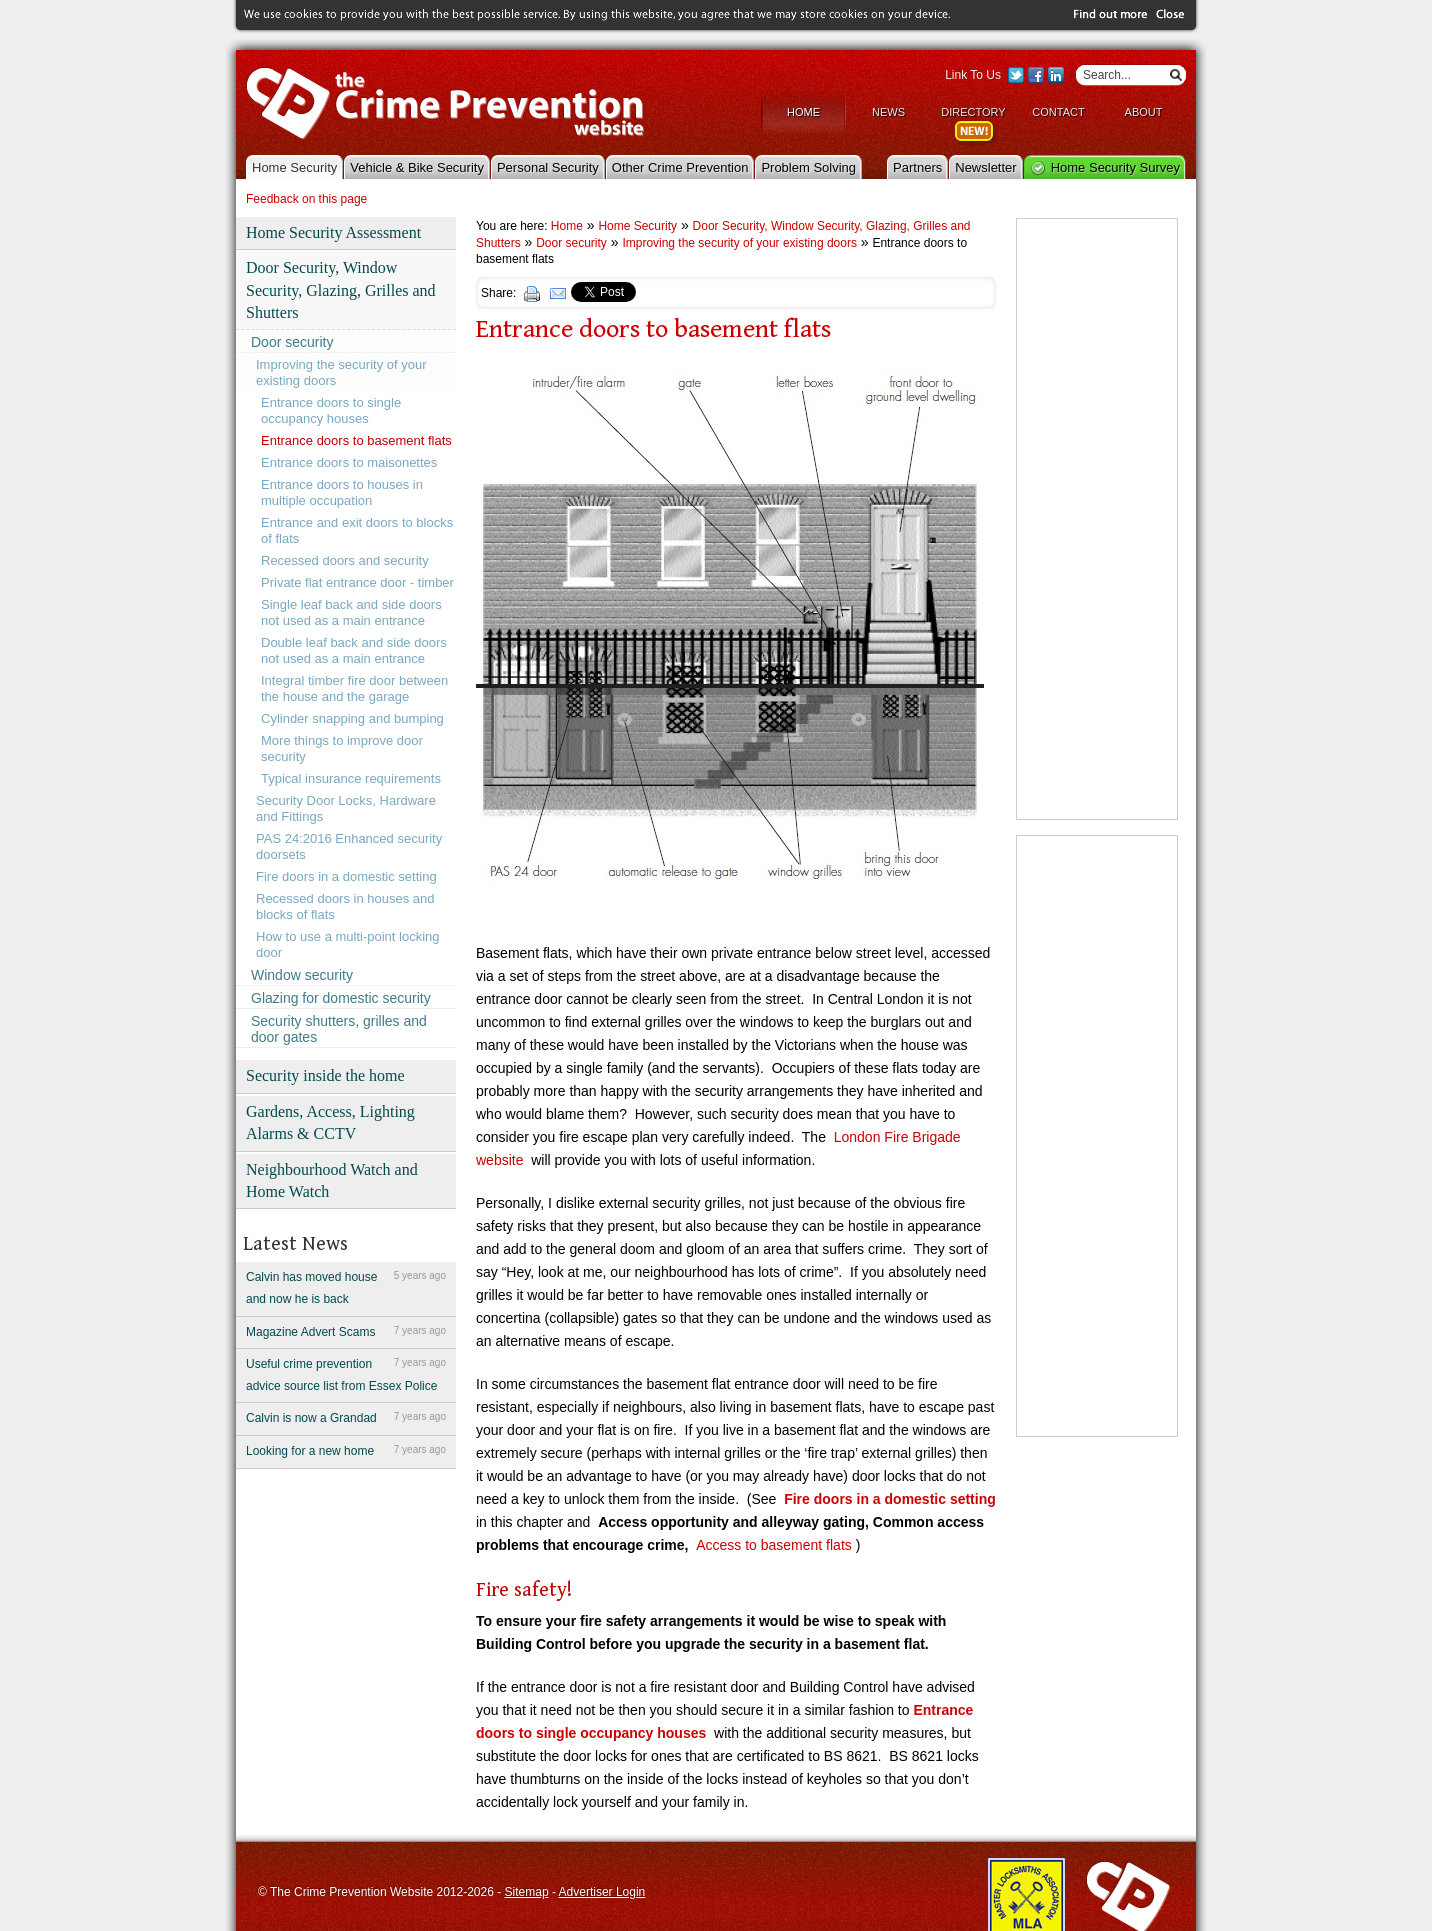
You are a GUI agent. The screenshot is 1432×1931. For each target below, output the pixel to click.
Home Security (294, 165)
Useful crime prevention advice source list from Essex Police (346, 1372)
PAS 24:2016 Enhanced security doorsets (349, 845)
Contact (1058, 111)
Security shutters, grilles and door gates (339, 1028)
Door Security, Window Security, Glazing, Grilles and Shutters (341, 289)
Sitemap (527, 1891)
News (888, 111)
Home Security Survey (1115, 165)
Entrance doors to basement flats (356, 439)
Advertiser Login (602, 1891)
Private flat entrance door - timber (357, 581)
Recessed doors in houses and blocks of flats (345, 905)
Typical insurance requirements (351, 777)
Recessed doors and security (345, 559)
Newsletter (985, 165)
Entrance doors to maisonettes (349, 461)
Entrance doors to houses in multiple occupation (342, 491)
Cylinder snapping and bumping (352, 717)
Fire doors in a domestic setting (346, 875)
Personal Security (548, 165)
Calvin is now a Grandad (346, 1416)
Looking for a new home (346, 1449)
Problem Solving (808, 165)
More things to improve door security (342, 747)
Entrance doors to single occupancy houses (331, 409)
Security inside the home (325, 1074)
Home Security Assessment (333, 231)
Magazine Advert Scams (346, 1329)
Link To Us (973, 74)
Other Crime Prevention (680, 165)
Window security (302, 974)
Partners (917, 165)
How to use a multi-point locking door (348, 943)
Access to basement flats (776, 1544)
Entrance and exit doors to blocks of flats (357, 529)
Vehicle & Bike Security (417, 165)
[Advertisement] (1097, 518)
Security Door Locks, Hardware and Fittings (346, 807)
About (1144, 111)
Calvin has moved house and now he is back (346, 1285)
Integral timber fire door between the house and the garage (354, 687)
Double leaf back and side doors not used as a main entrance (354, 649)
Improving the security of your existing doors (341, 371)
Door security (292, 341)
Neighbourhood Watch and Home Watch (332, 1178)
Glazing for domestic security (341, 997)
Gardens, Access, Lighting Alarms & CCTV (330, 1121)
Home (803, 111)
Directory (973, 111)
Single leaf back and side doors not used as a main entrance (351, 611)
